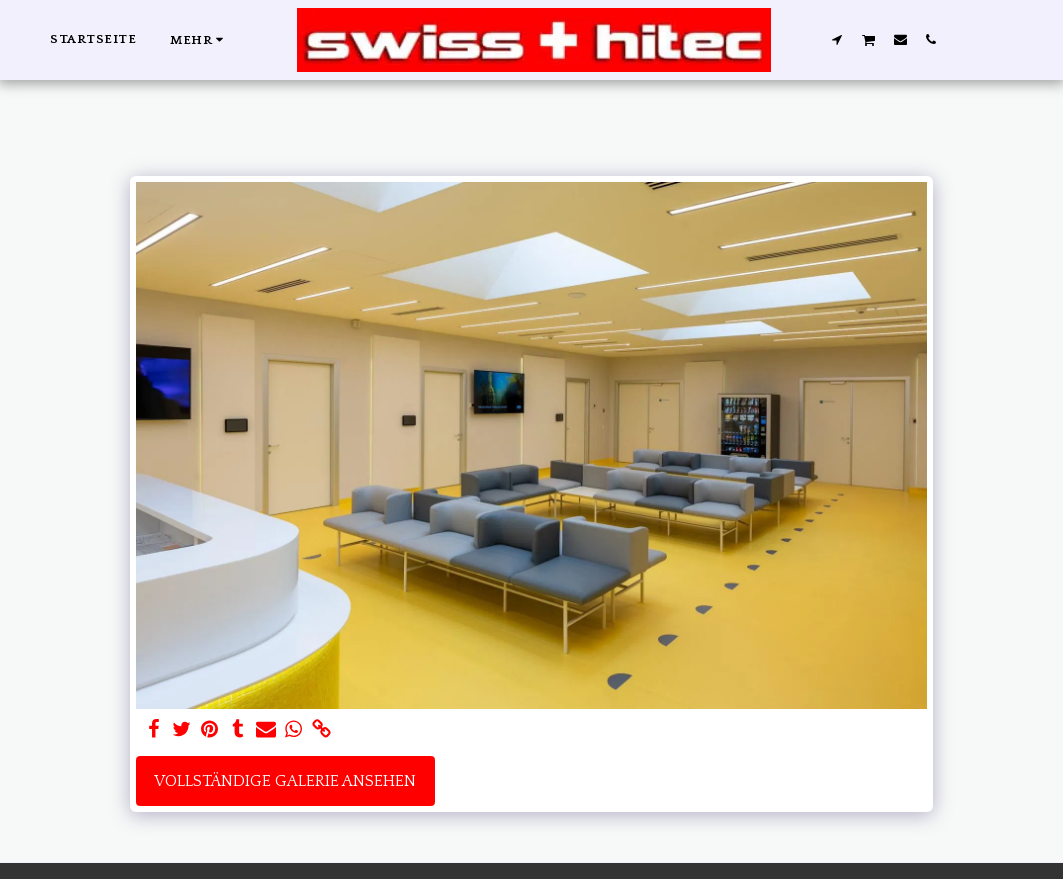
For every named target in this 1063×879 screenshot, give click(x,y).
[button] (837, 39)
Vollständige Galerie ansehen (285, 781)
